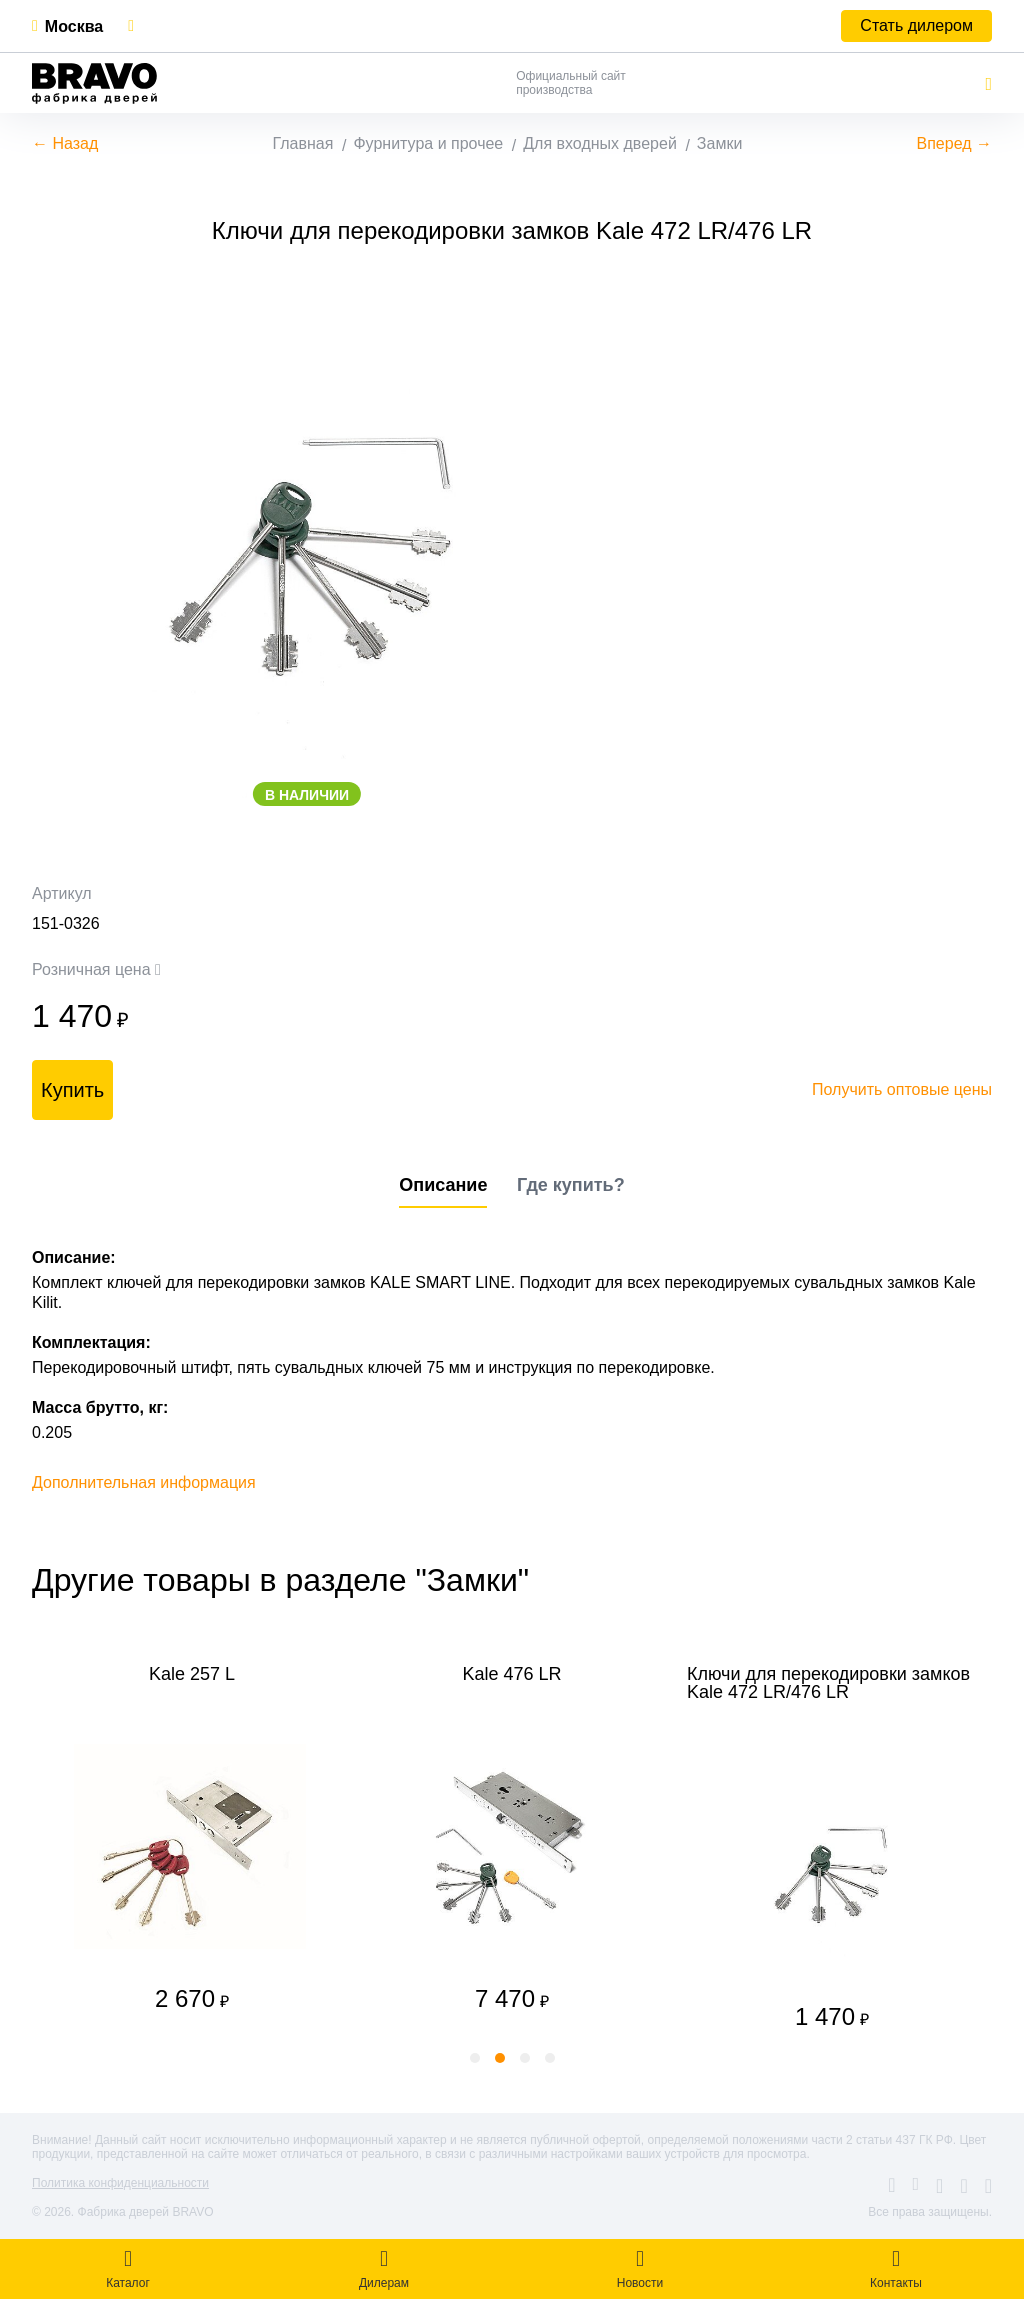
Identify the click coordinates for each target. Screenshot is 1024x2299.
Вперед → (954, 143)
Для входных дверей (600, 143)
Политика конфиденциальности (120, 2183)
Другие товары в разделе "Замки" (280, 1580)
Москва (74, 26)
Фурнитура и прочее (428, 143)
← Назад (65, 143)
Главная (303, 143)
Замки (720, 143)
